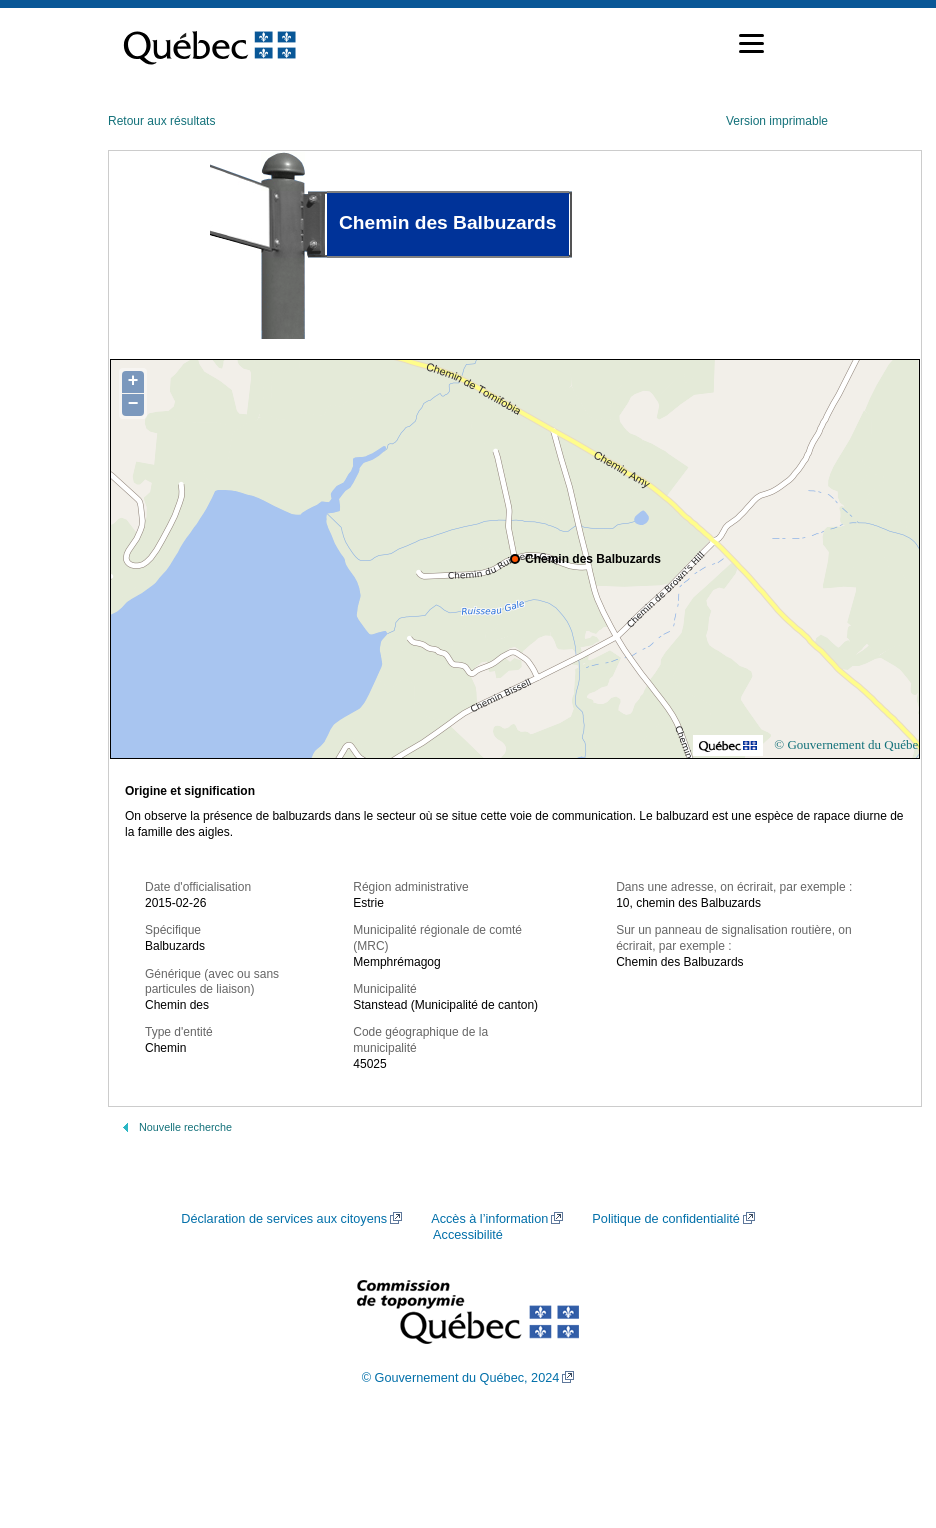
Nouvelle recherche (185, 1127)
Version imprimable (777, 121)
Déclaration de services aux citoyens (284, 1219)
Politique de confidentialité (665, 1219)
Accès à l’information (489, 1219)
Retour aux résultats (161, 121)
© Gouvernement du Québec (849, 744)
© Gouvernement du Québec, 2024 (461, 1378)
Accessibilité (468, 1235)
